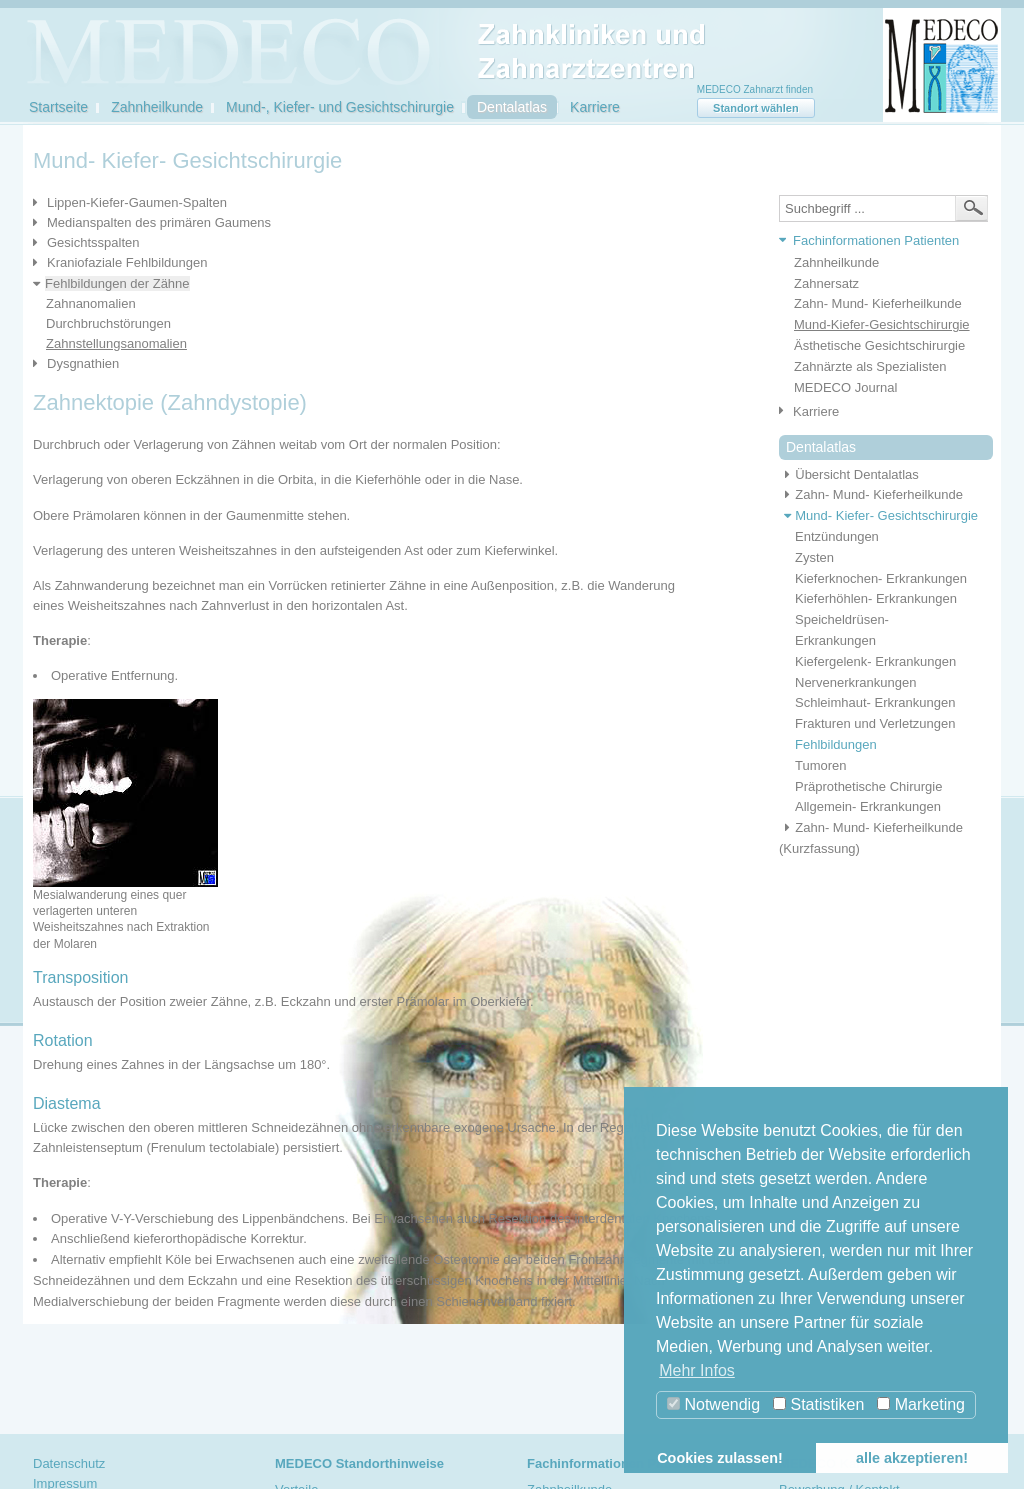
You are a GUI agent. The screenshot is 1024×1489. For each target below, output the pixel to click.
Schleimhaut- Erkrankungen (875, 702)
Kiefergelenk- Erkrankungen (875, 661)
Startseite (58, 107)
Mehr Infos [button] (697, 1370)
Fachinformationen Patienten (876, 240)
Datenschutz (69, 1463)
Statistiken (818, 1404)
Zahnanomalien (91, 303)
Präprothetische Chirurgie (868, 786)
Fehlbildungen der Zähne (117, 283)
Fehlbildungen (836, 744)
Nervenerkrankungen (855, 682)
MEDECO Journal (845, 387)
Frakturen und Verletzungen (875, 723)
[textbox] (883, 208)
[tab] (878, 241)
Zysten (814, 557)
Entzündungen (837, 536)
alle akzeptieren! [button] (912, 1458)
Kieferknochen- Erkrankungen (881, 578)
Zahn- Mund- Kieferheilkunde (878, 303)
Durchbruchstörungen (108, 323)
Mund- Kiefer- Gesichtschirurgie (878, 515)
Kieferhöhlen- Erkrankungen (876, 598)
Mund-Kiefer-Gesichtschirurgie (882, 324)
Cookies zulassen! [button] (720, 1458)
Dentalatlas (512, 107)
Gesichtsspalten (93, 242)
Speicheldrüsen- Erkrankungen (842, 630)
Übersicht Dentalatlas (849, 474)
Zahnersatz (826, 283)
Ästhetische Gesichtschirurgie (879, 345)
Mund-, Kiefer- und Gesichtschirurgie (340, 107)
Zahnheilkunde (157, 107)
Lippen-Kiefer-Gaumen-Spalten (137, 202)
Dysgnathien (83, 363)
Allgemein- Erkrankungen (868, 806)
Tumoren (821, 765)
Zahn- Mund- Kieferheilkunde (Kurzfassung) (871, 838)
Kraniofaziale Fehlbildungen (127, 262)
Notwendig (713, 1404)
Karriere (595, 107)
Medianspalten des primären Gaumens (159, 222)
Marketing (921, 1404)
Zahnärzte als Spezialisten (870, 366)
